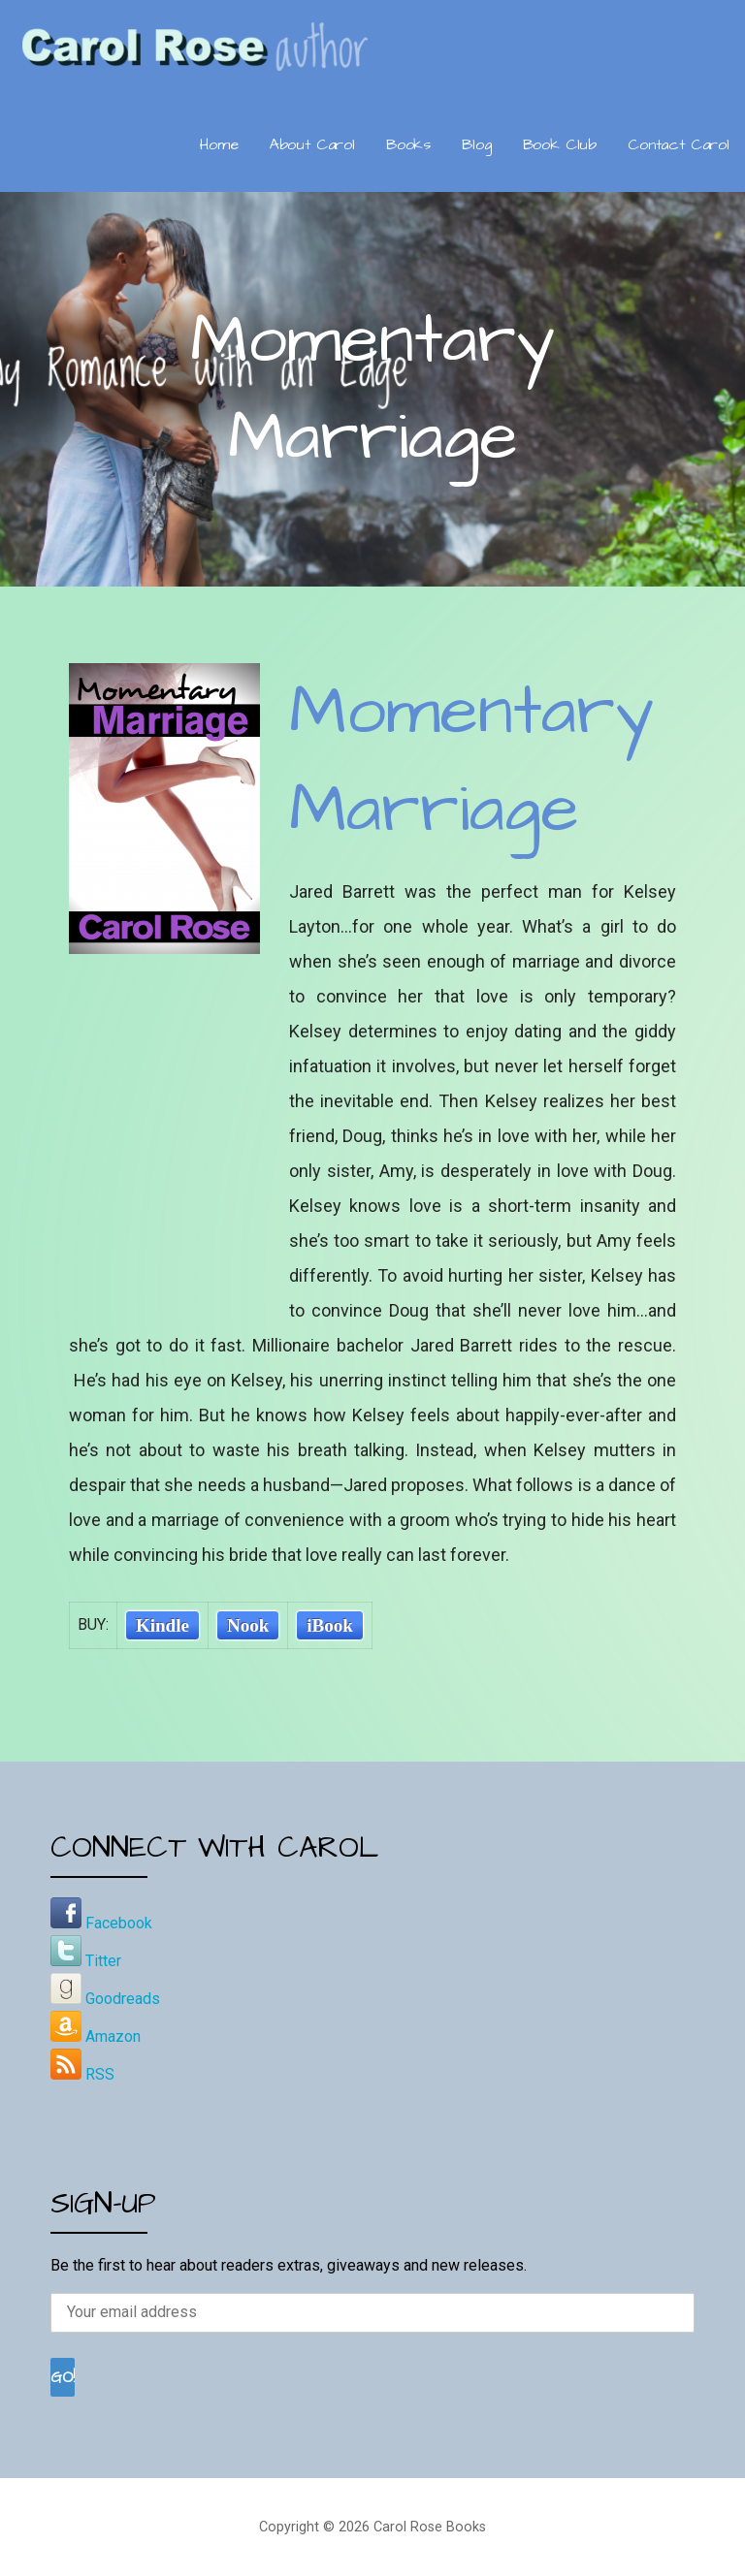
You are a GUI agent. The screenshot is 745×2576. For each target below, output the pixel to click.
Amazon (95, 2036)
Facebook (101, 1923)
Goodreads (105, 1998)
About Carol (312, 144)
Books (408, 144)
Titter (85, 1961)
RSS (82, 2074)
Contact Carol (678, 144)
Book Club (560, 144)
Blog (476, 144)
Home (219, 144)
